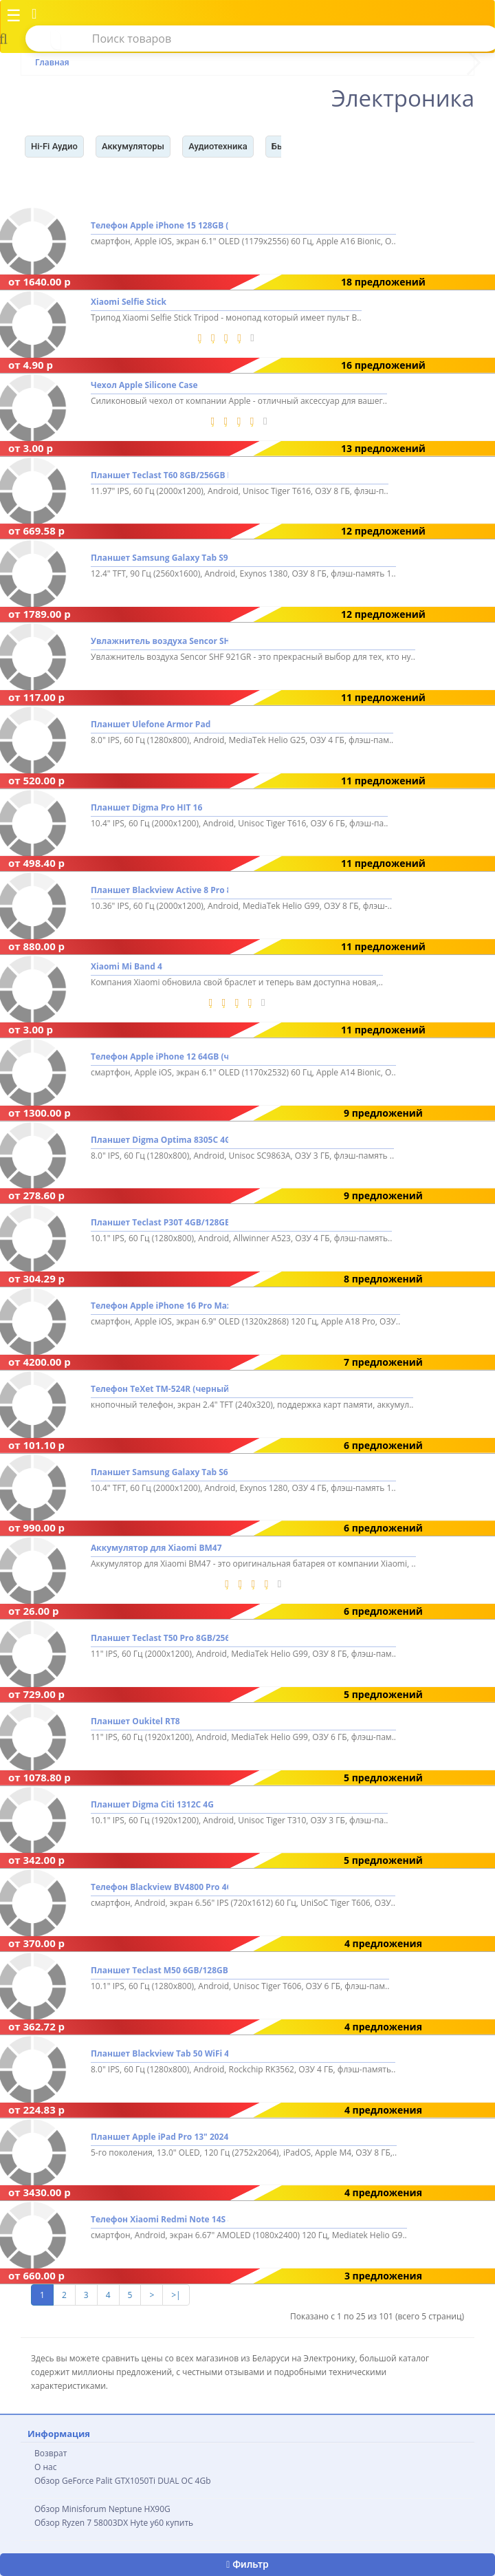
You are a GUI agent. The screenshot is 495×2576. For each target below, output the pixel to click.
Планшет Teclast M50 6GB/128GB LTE (159, 1970)
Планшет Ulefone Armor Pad (150, 724)
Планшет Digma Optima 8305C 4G (159, 1139)
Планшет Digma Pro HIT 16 (146, 807)
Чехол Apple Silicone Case (144, 384)
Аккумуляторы (133, 146)
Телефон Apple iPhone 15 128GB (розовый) (159, 226)
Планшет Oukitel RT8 (135, 1721)
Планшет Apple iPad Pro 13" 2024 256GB (159, 2136)
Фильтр (247, 2564)
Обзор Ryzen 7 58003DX (81, 2523)
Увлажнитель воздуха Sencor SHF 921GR (159, 640)
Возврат (50, 2453)
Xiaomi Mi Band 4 (126, 966)
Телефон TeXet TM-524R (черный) (159, 1388)
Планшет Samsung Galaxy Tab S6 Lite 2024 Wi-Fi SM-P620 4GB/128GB (159, 1472)
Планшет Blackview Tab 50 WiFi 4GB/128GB (159, 2053)
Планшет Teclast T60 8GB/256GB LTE (159, 475)
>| (175, 2295)
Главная (52, 62)
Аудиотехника (218, 146)
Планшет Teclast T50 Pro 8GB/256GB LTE (159, 1637)
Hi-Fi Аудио (54, 146)
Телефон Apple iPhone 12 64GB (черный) (159, 1056)
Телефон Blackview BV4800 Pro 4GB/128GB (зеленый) (159, 1887)
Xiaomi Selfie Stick (128, 301)
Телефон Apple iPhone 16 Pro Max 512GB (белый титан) (159, 1305)
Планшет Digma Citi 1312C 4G (152, 1804)
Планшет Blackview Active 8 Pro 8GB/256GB (159, 890)
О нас (45, 2467)
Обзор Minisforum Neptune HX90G (102, 2509)
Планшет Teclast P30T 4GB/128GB (159, 1223)
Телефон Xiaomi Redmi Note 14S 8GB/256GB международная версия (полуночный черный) (159, 2219)
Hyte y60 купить (161, 2523)
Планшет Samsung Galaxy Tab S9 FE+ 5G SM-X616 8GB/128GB (159, 558)
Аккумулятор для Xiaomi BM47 (156, 1548)
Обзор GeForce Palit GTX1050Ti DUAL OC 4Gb (122, 2481)
